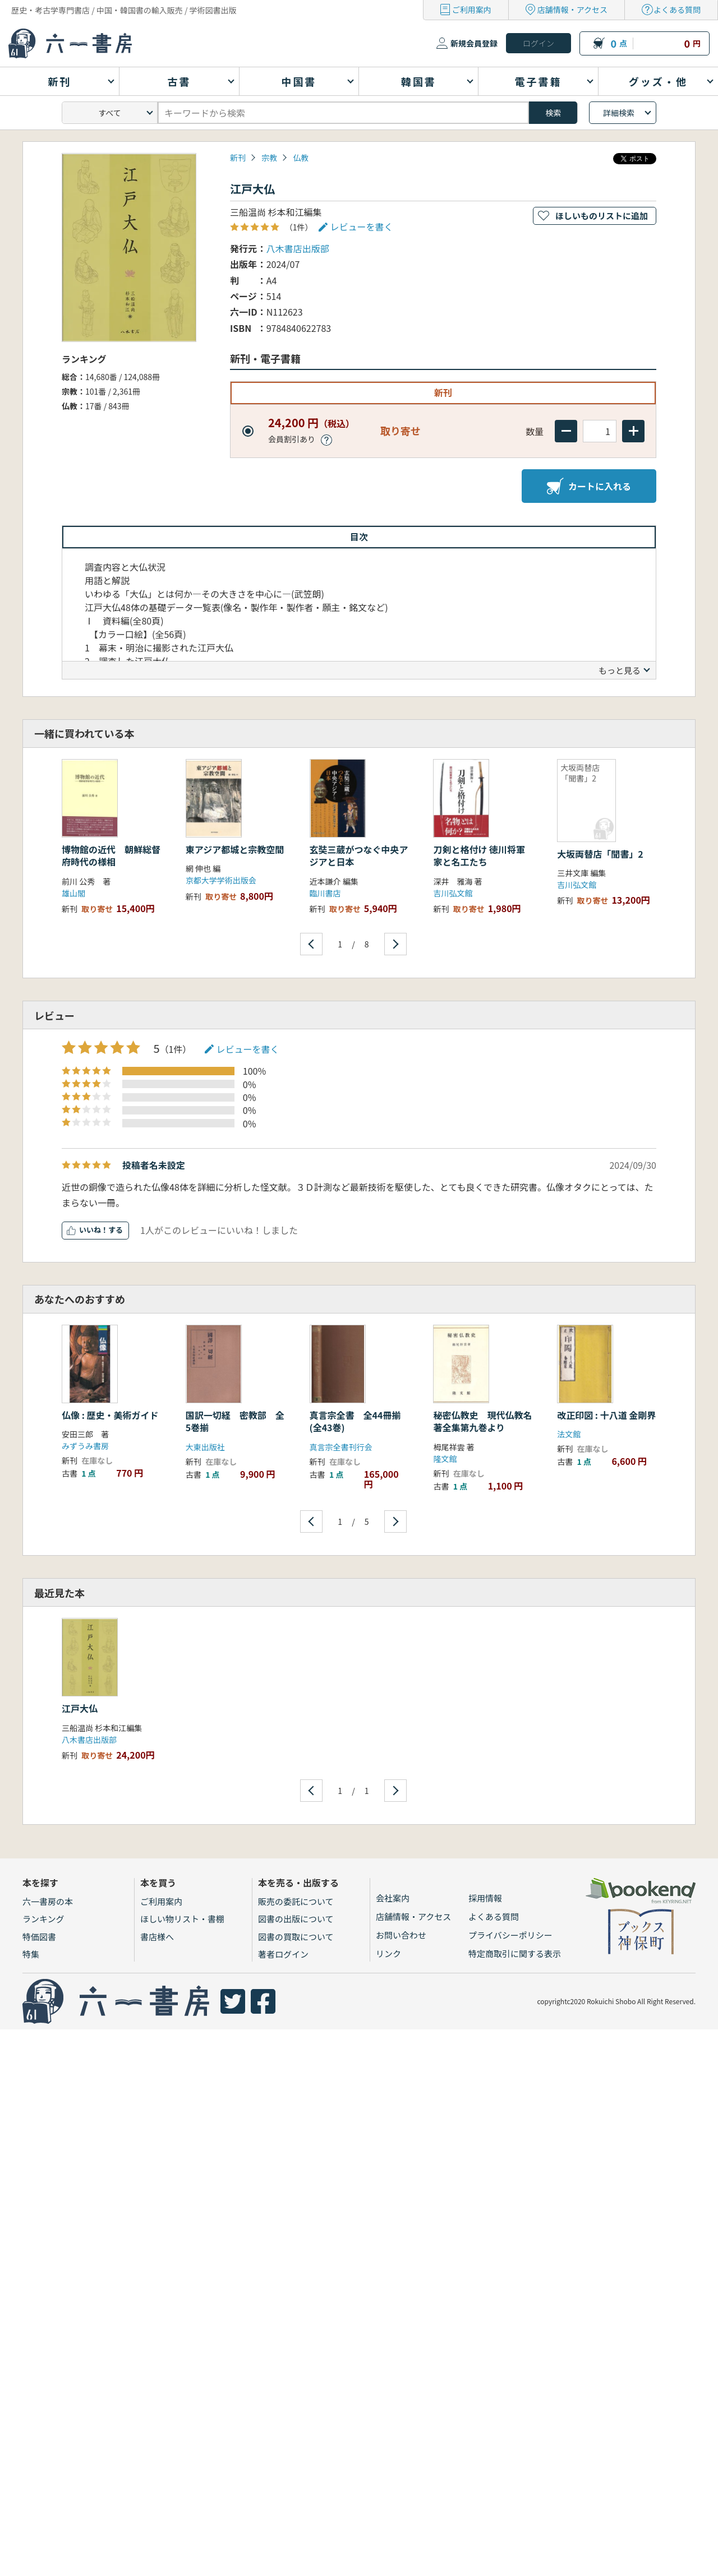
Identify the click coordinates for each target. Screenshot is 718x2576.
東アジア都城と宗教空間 (235, 849)
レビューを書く (361, 226)
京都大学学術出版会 (221, 880)
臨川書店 (325, 893)
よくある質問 (677, 9)
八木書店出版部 (297, 248)
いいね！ (93, 1229)
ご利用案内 (471, 9)
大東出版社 (205, 1447)
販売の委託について (296, 1901)
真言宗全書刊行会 (341, 1447)
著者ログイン (283, 1954)
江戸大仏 (80, 1708)
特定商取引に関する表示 (514, 1953)
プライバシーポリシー (510, 1935)
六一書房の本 (47, 1901)
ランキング (43, 1919)
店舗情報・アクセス (572, 9)
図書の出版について (296, 1919)
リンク (388, 1953)
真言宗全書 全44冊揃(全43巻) (355, 1421)
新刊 (238, 157)
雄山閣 (73, 893)
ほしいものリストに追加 (601, 215)
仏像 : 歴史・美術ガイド (110, 1415)
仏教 (301, 157)
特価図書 (39, 1937)
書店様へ (157, 1937)
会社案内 (392, 1898)
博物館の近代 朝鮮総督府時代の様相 (111, 855)
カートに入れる (589, 486)
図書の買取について (296, 1937)
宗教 (269, 157)
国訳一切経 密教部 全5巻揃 (235, 1421)
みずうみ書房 (85, 1445)
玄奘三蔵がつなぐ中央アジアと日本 (359, 855)
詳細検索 (618, 112)
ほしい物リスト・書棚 (182, 1919)
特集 (30, 1954)
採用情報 (485, 1898)
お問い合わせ (401, 1935)
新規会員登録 (474, 43)
